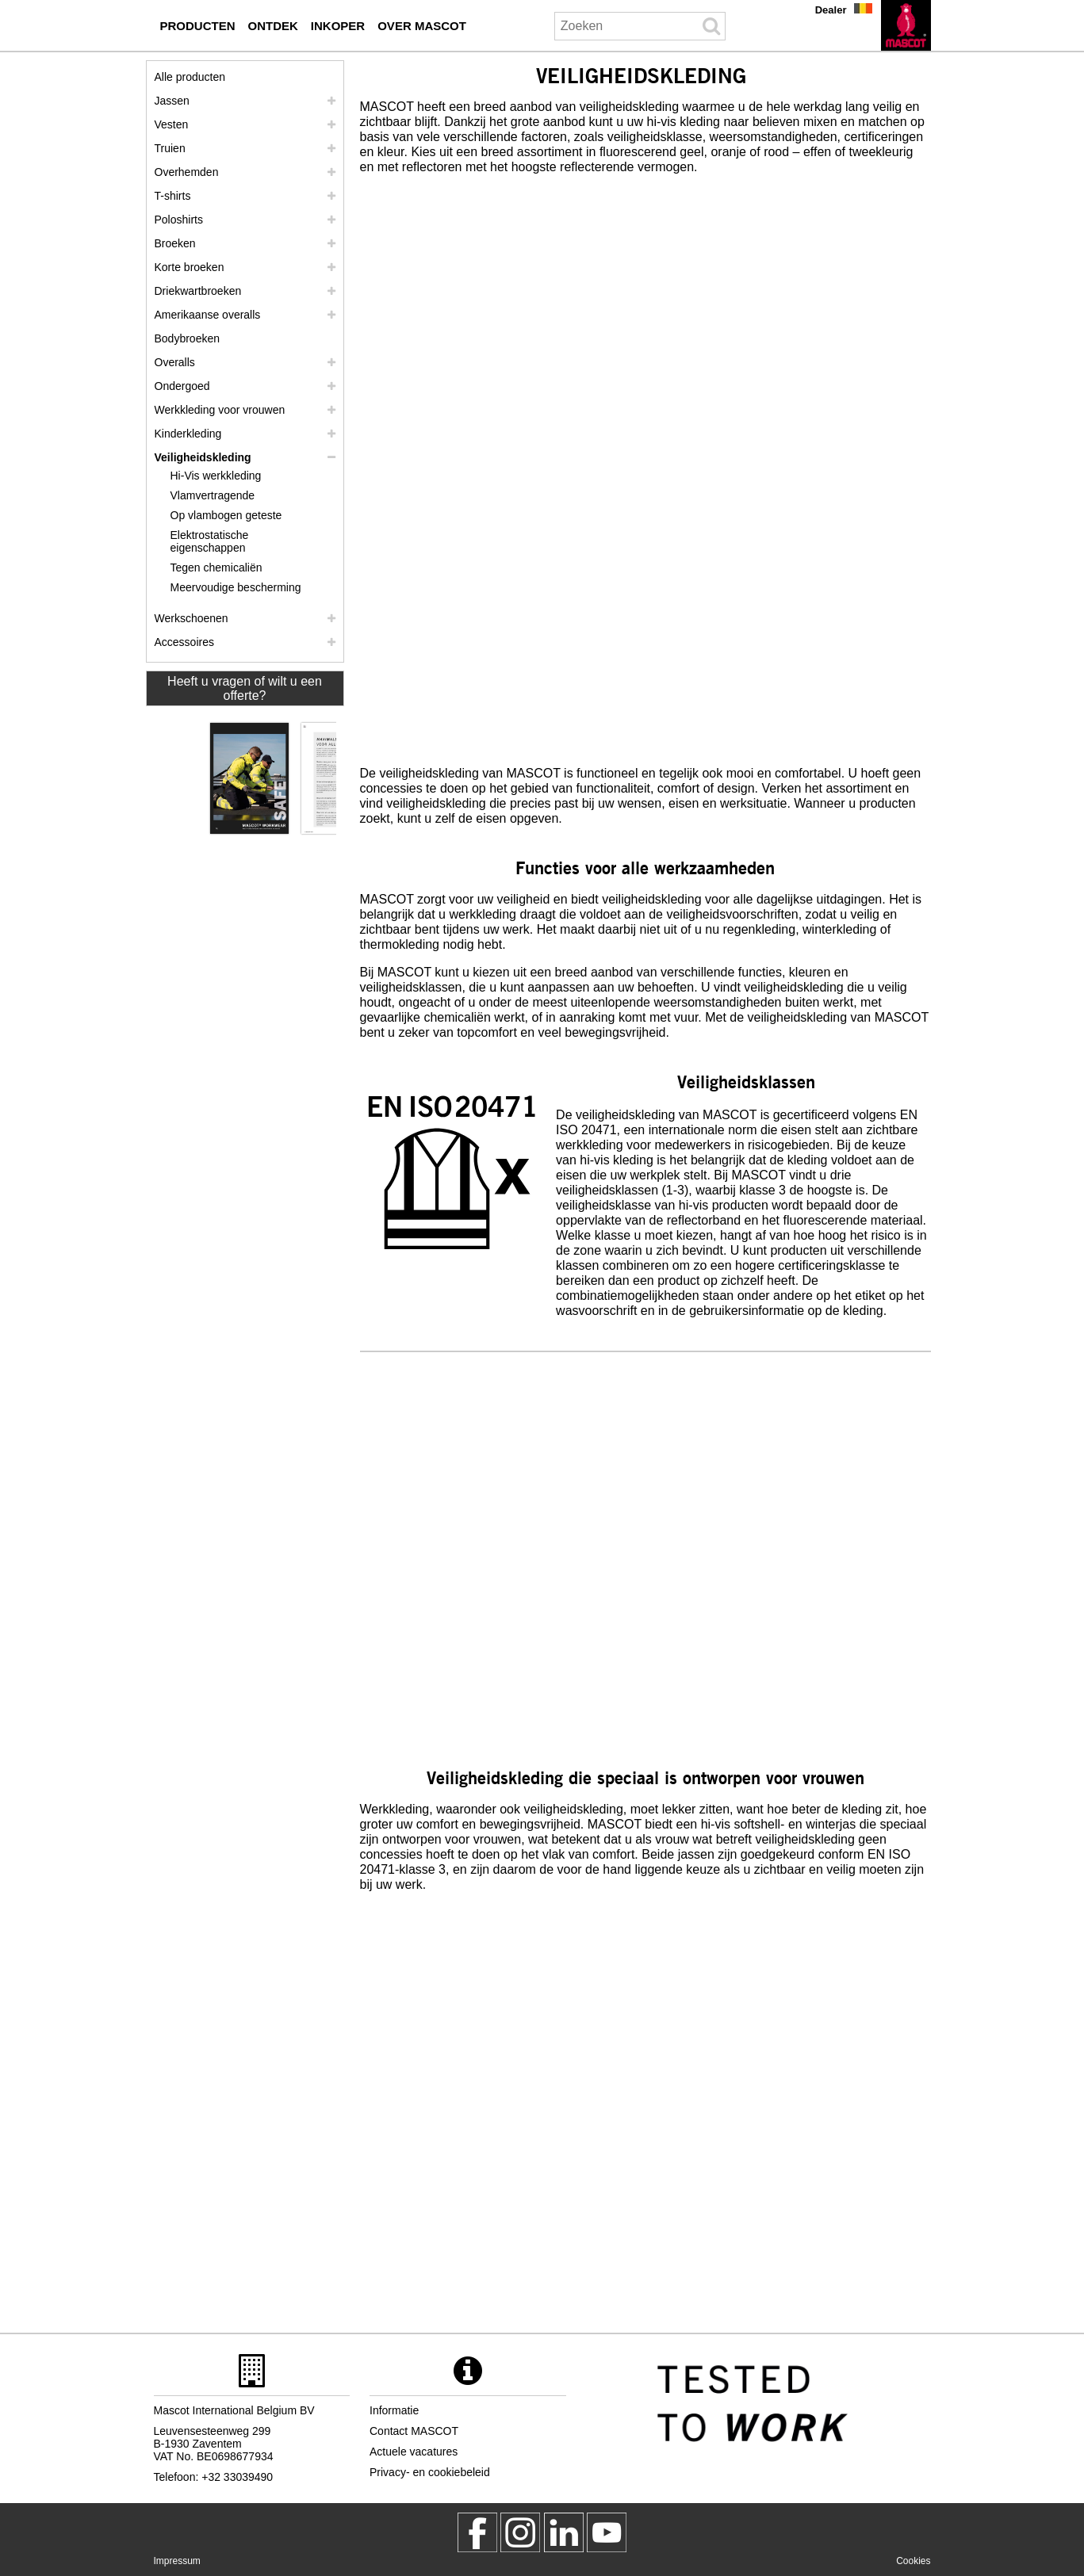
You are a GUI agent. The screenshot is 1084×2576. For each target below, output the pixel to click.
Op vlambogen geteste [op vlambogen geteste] (226, 515)
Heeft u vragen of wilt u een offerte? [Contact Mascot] (244, 688)
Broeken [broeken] (175, 243)
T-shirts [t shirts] (173, 195)
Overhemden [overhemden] (187, 172)
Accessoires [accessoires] (184, 642)
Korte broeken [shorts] (189, 267)
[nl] (906, 25)
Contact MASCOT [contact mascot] (414, 2431)
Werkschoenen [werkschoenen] (191, 618)
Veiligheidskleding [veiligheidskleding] (203, 457)
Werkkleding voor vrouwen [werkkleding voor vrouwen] (220, 409)
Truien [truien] (170, 148)
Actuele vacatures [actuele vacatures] (414, 2451)
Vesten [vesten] (172, 124)
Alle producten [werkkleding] (190, 77)
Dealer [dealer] (831, 10)
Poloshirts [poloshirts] (179, 219)
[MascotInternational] (606, 2532)
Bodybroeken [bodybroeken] (187, 338)
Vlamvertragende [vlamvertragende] (212, 495)
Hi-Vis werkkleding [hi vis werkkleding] (216, 475)
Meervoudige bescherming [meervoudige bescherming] (235, 587)
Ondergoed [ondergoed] (182, 386)
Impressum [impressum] (177, 2560)
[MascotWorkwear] (477, 2532)
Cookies (913, 2560)
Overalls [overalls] (175, 362)
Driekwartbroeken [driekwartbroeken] (198, 291)
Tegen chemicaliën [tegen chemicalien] (216, 567)
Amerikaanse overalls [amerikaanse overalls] (208, 314)
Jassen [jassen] (172, 100)
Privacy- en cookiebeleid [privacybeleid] (430, 2472)
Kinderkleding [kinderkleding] (188, 433)
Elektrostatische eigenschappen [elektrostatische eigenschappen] (209, 541)
